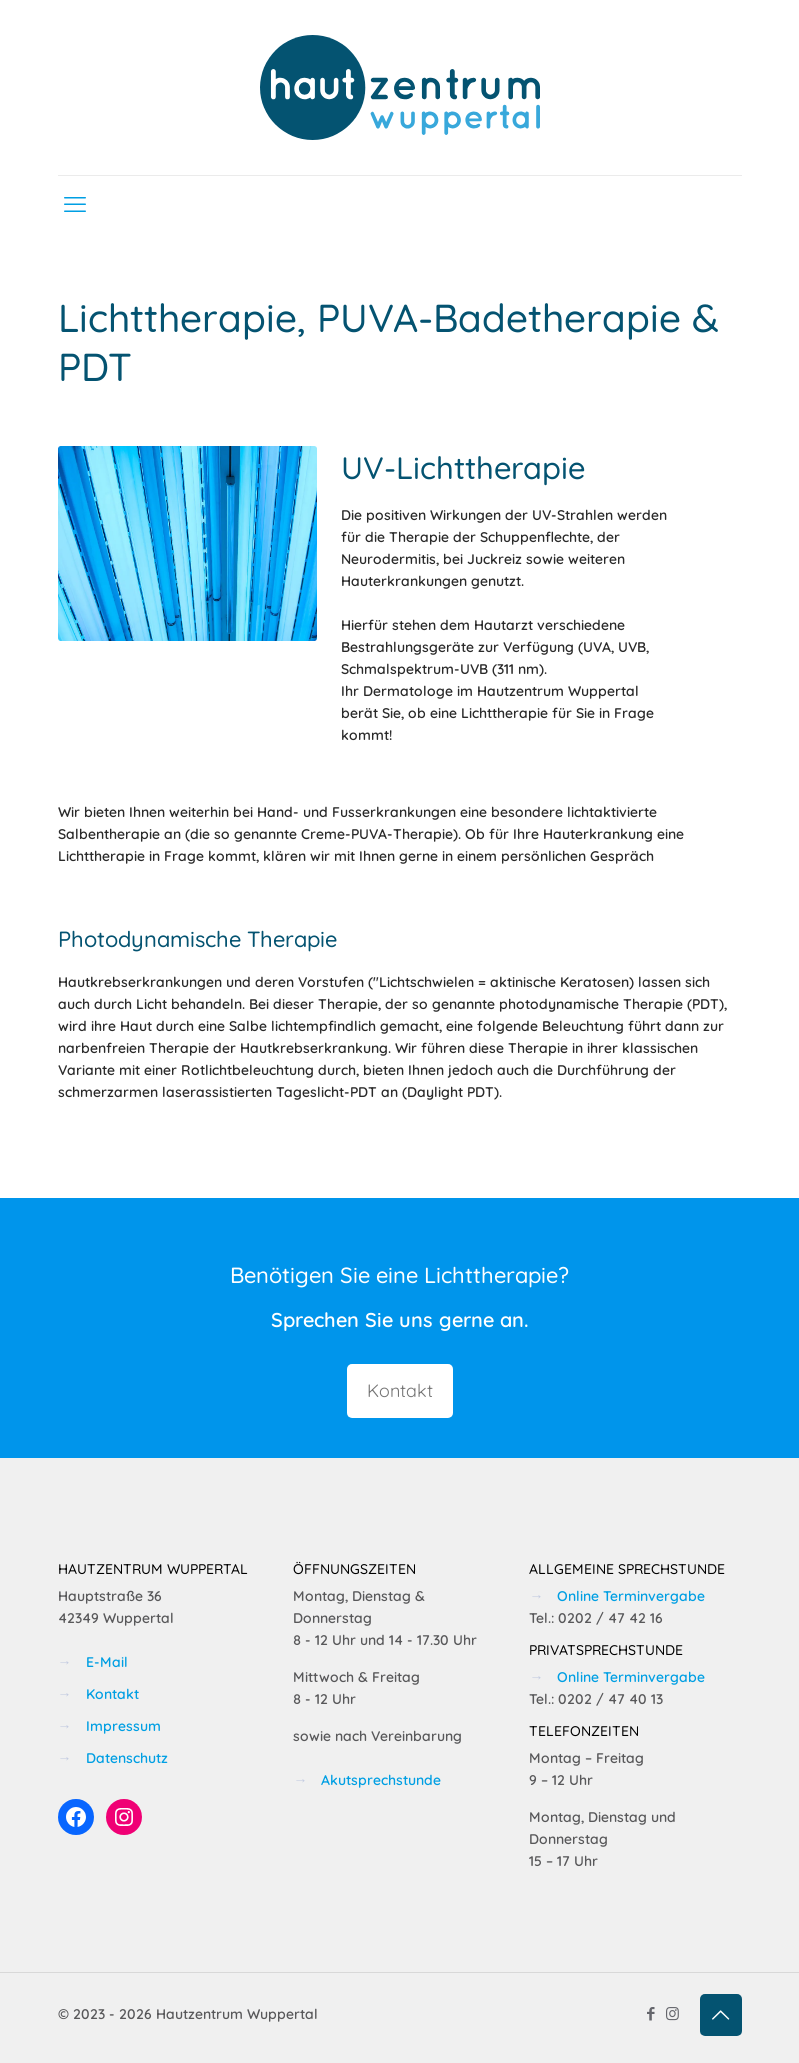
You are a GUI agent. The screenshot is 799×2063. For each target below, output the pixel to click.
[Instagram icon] (672, 2013)
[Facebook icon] (651, 2013)
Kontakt (112, 1694)
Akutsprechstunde (381, 1780)
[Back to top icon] (721, 2015)
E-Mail (107, 1662)
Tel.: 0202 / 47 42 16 (596, 1618)
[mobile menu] (75, 204)
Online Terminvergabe (631, 1596)
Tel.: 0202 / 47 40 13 (596, 1699)
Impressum (123, 1726)
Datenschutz (127, 1758)
